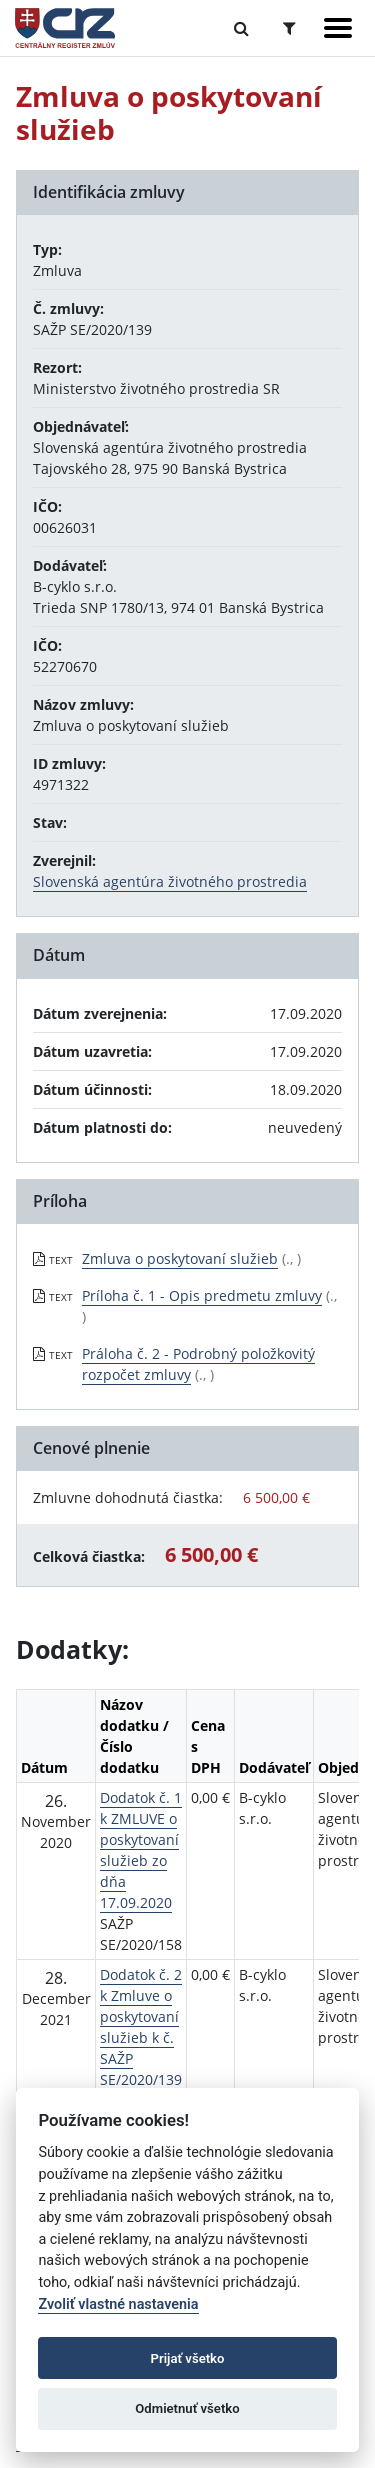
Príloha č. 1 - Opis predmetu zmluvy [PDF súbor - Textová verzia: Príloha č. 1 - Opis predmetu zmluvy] (202, 1295)
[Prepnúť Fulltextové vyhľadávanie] (241, 28)
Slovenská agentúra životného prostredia (170, 881)
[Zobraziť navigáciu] (338, 28)
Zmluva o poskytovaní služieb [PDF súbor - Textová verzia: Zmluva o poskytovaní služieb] (180, 1258)
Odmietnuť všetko (187, 2408)
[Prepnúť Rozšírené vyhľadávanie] (289, 28)
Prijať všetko (188, 2358)
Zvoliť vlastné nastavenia (118, 2304)
